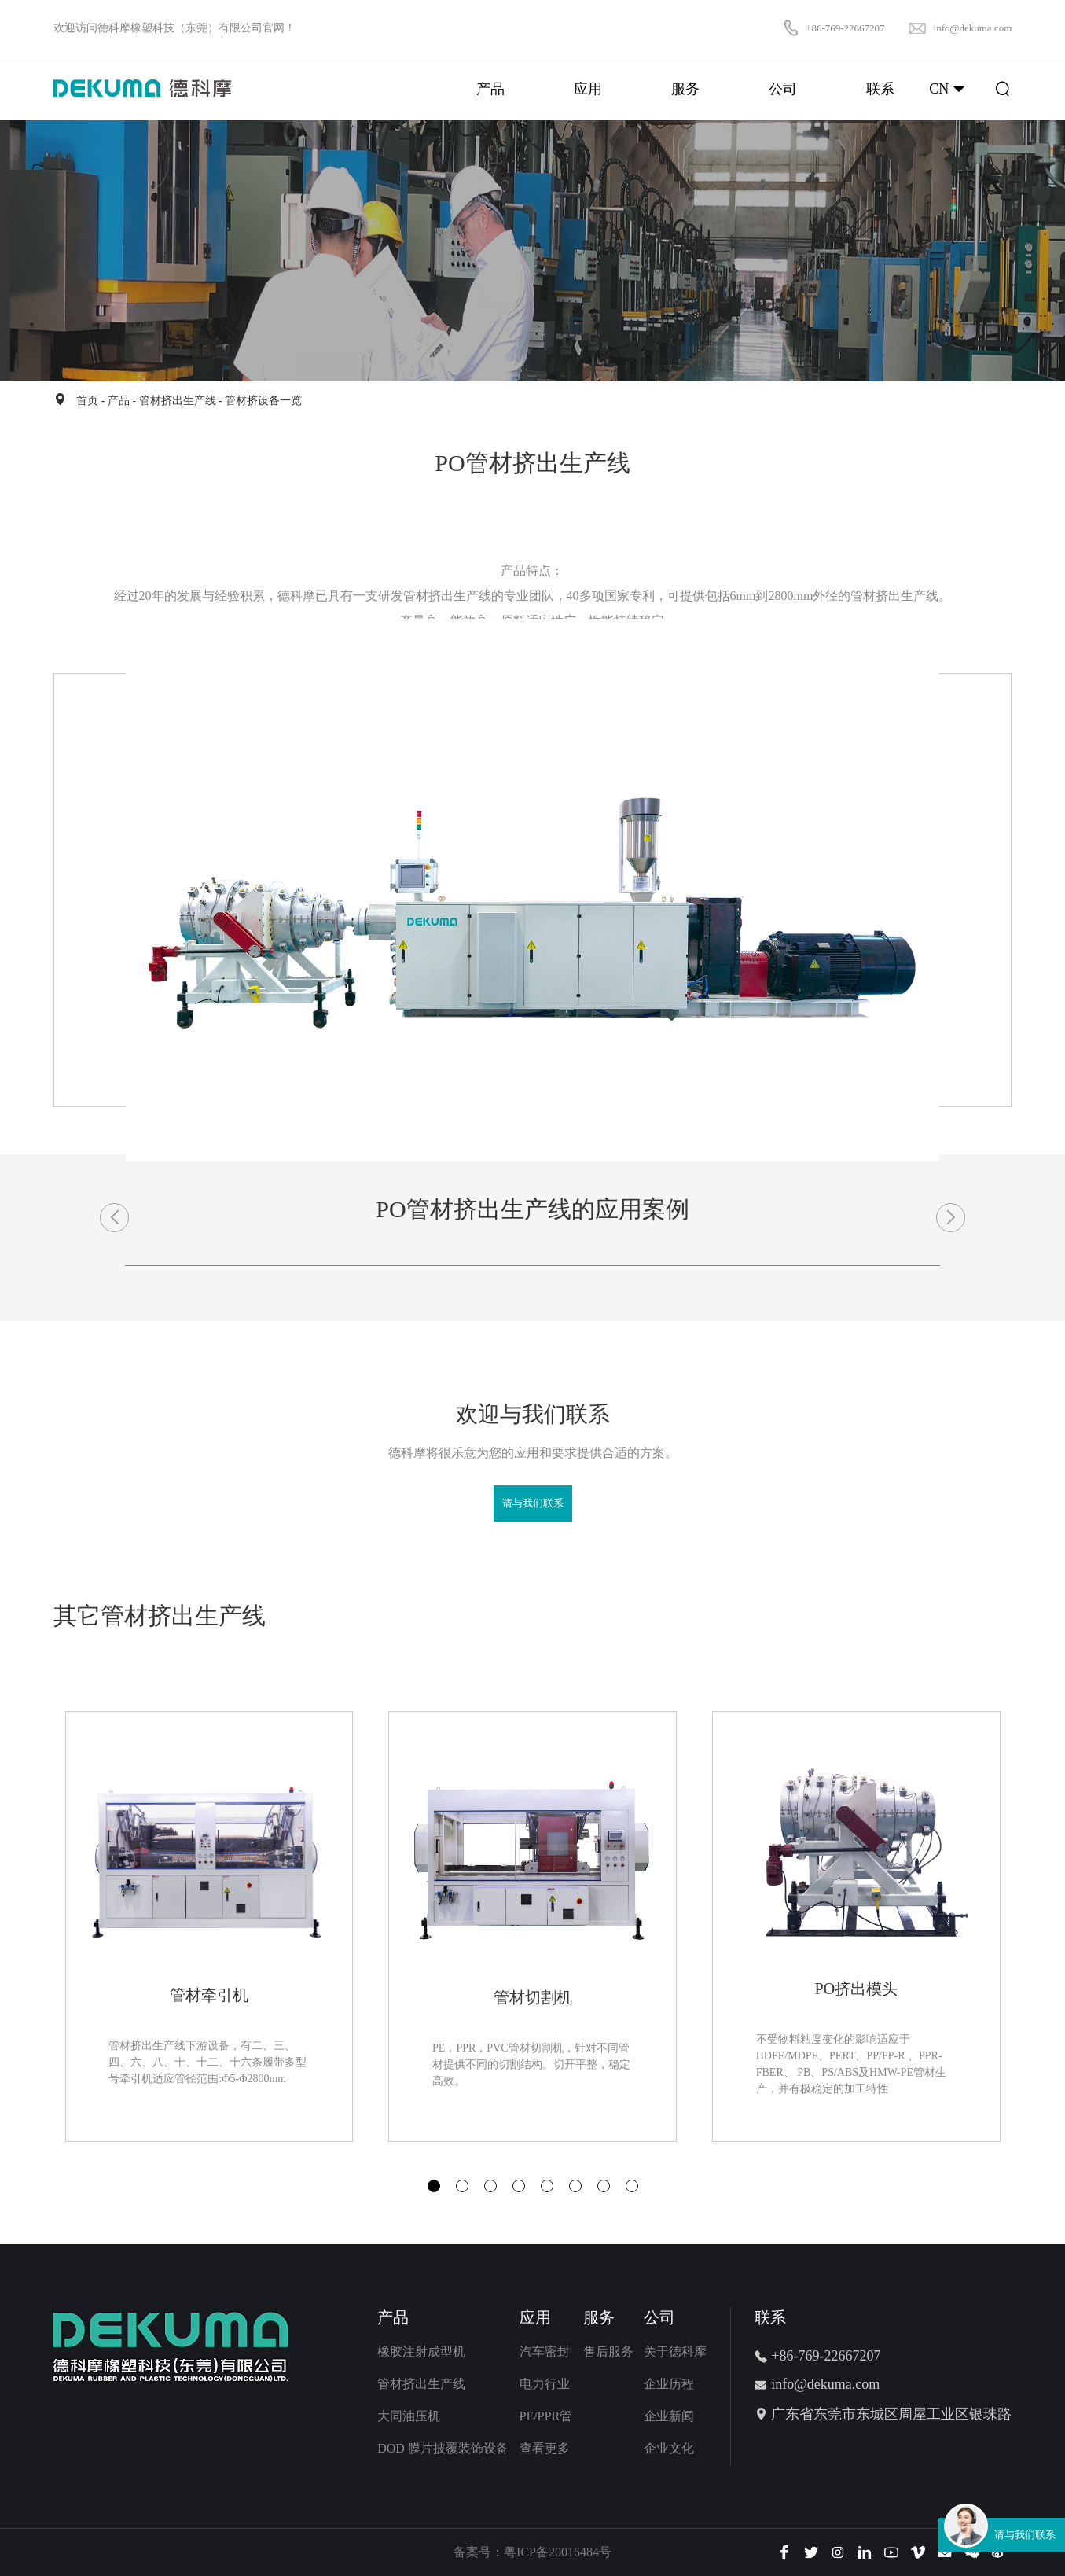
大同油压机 (408, 2416)
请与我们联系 (533, 1503)
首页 (87, 401)
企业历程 (669, 2383)
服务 (599, 2317)
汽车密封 (545, 2351)
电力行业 (545, 2383)
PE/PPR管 (546, 2416)
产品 (119, 401)
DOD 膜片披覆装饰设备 (443, 2448)
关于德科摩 (675, 2351)
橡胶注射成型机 (421, 2351)
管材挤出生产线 (177, 401)
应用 (535, 2317)
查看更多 (545, 2448)
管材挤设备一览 (263, 401)
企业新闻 (669, 2416)
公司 (659, 2317)
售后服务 (608, 2351)
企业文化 (669, 2448)
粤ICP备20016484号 (557, 2552)
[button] (434, 2186)
